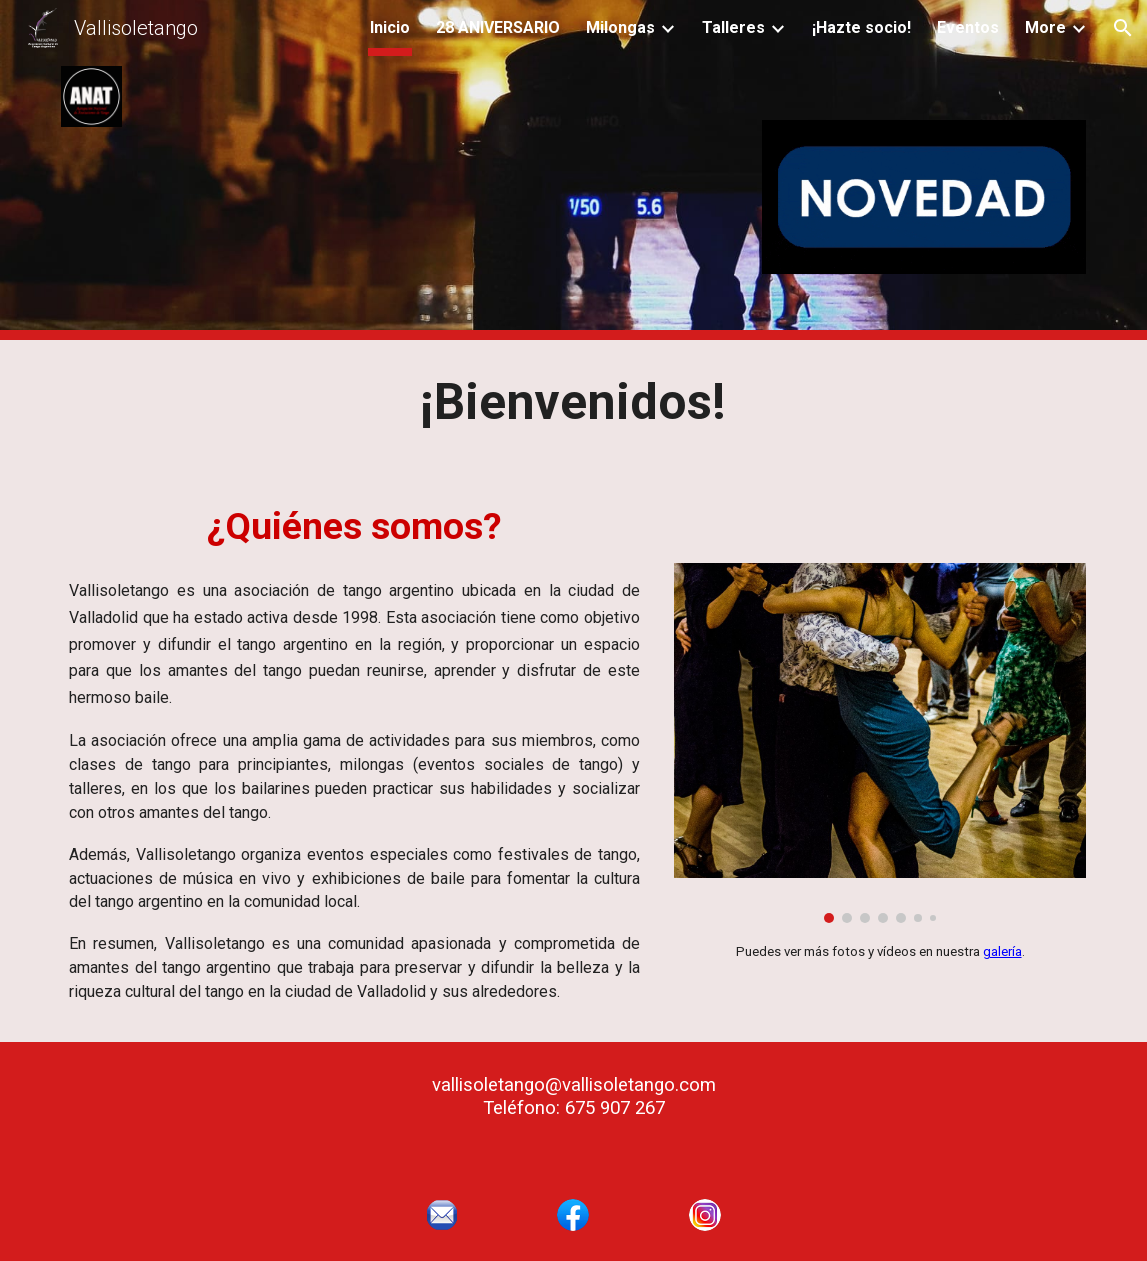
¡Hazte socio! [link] (861, 27)
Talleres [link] (733, 27)
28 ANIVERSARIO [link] (498, 27)
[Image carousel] (880, 743)
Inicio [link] (390, 27)
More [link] (1045, 27)
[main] (573, 403)
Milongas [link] (620, 27)
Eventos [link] (968, 27)
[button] (1123, 28)
